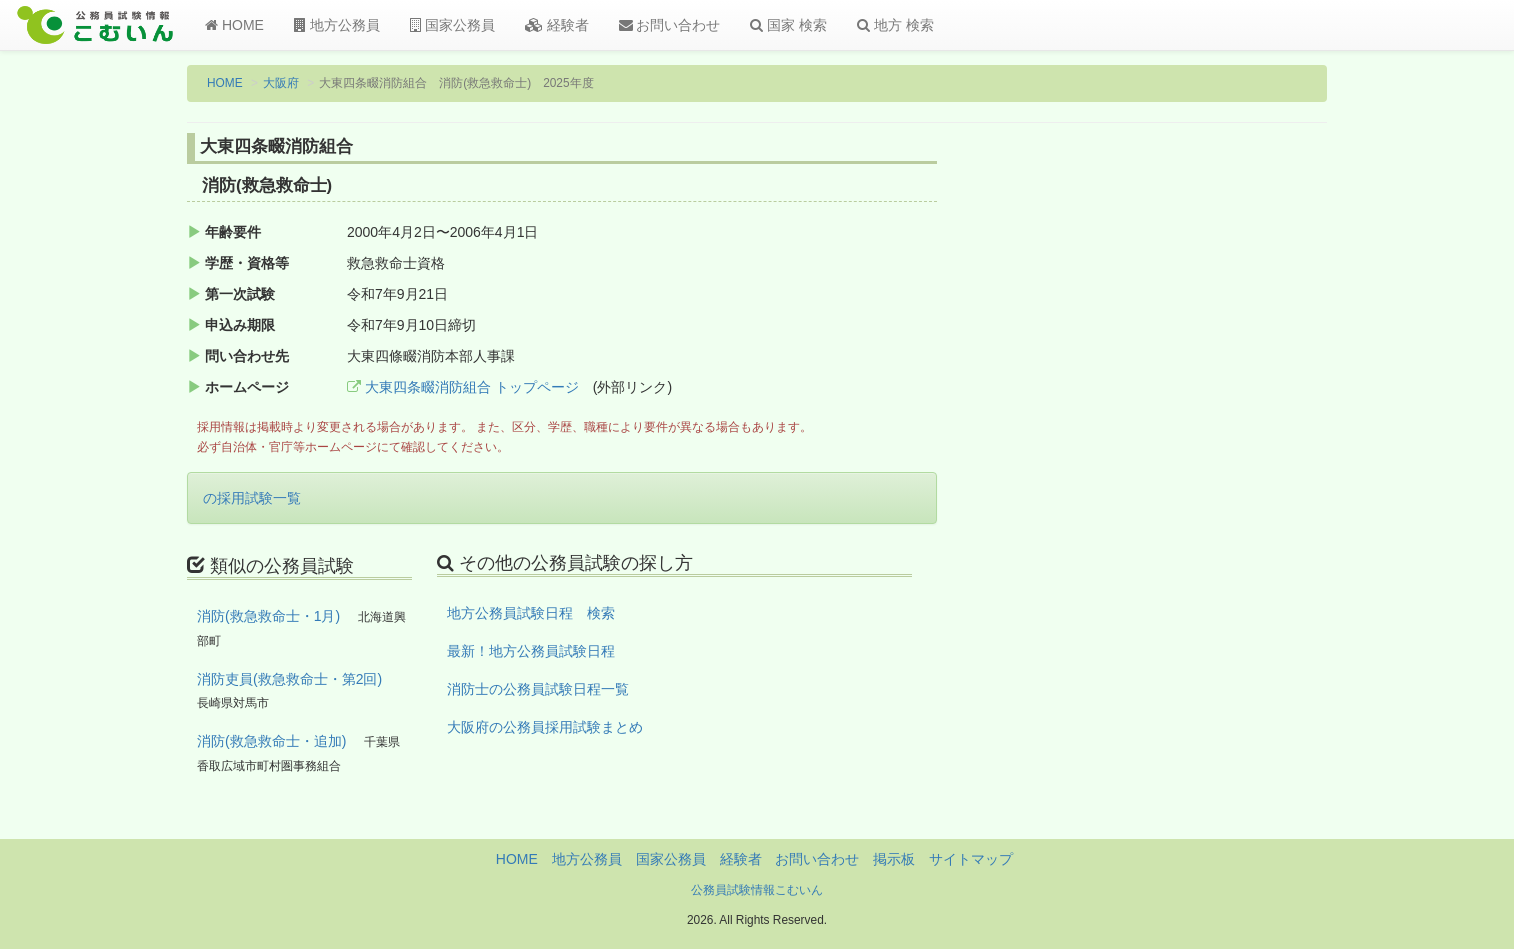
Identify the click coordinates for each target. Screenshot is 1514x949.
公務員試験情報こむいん (757, 890)
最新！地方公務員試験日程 (531, 651)
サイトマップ (971, 859)
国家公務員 (452, 25)
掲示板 (894, 859)
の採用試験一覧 (252, 498)
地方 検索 (895, 25)
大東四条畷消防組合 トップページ (463, 387)
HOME (234, 25)
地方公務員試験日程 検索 (531, 613)
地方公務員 (337, 25)
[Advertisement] (1196, 463)
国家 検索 (788, 25)
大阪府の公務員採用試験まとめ (545, 727)
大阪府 (281, 83)
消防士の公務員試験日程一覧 (538, 689)
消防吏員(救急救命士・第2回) (289, 679)
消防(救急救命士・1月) (268, 616)
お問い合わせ (670, 25)
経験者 (557, 25)
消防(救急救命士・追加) (271, 741)
